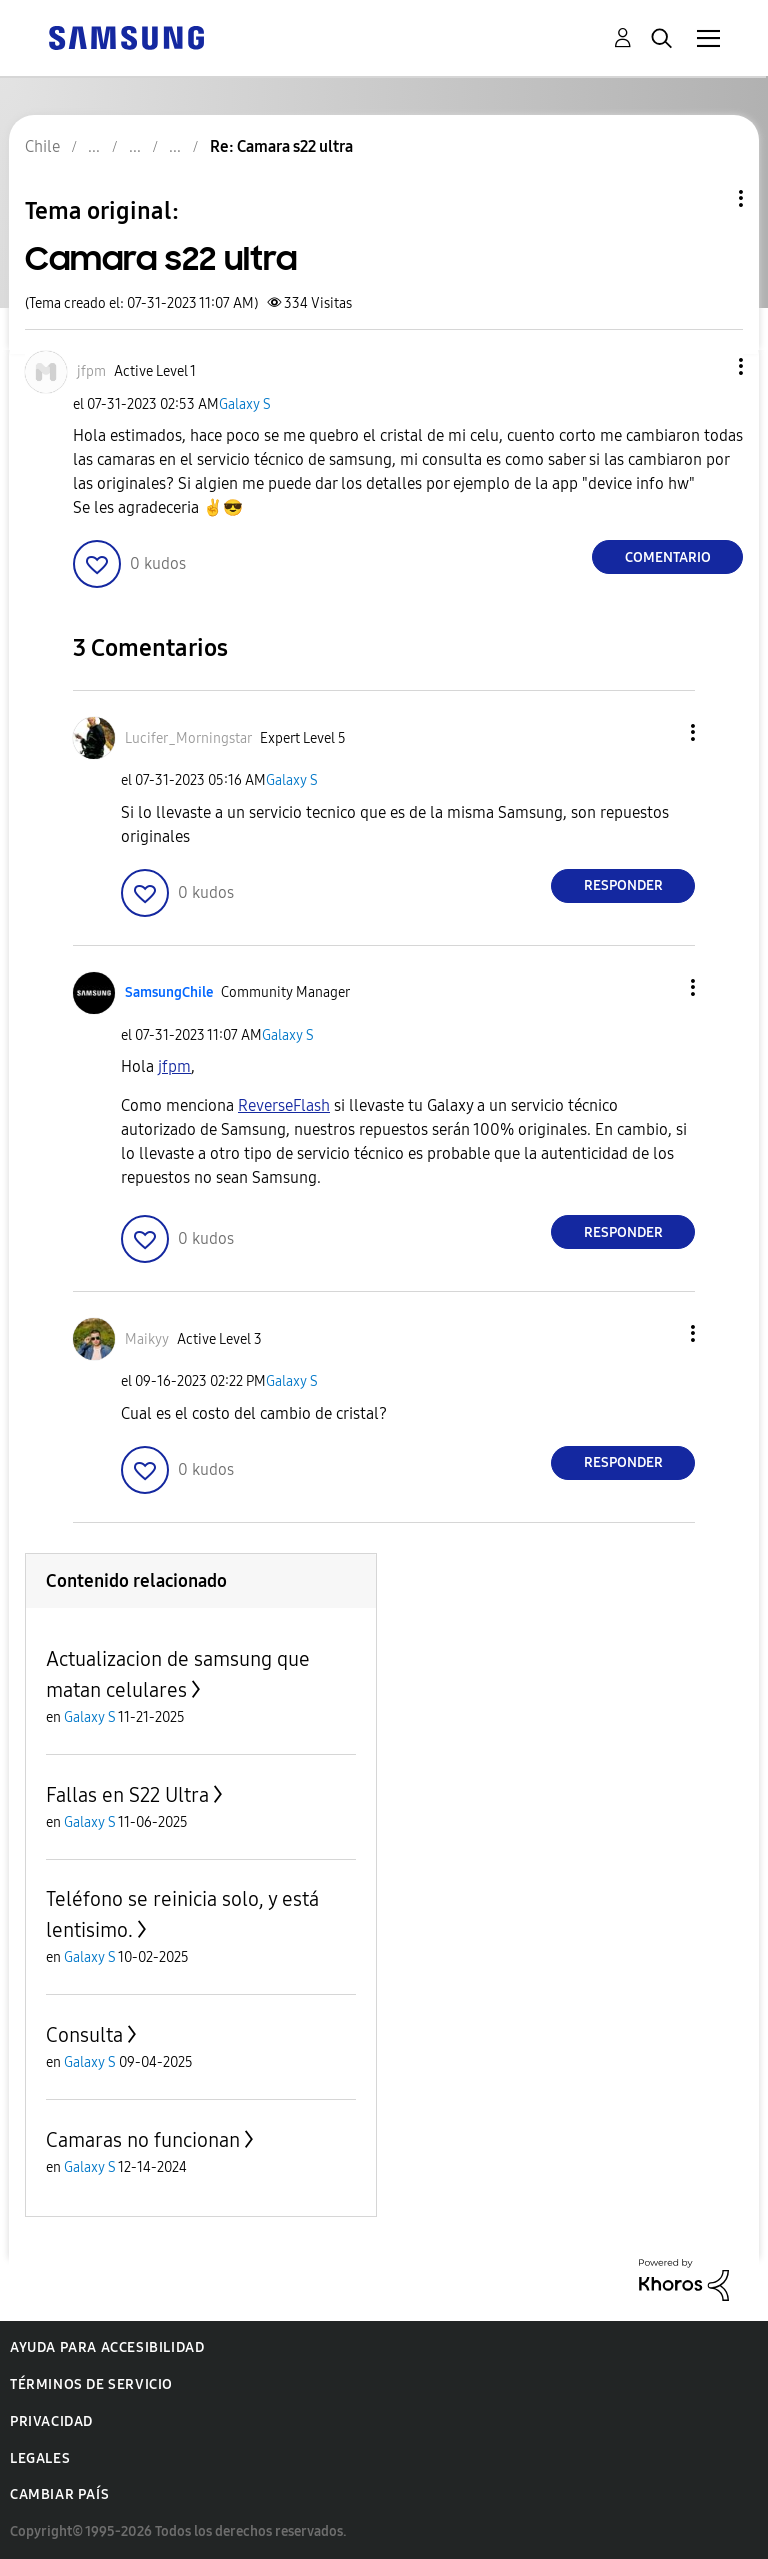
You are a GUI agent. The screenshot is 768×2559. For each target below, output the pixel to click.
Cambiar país (59, 2494)
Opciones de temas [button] (707, 198)
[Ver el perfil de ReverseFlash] (284, 1105)
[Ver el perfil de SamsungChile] (169, 992)
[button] (708, 366)
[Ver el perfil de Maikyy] (147, 1339)
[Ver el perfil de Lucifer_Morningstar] (188, 738)
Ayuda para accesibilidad (107, 2347)
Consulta (84, 2035)
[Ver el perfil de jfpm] (91, 371)
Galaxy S (245, 404)
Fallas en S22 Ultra (127, 1795)
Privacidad (51, 2421)
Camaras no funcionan (143, 2140)
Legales (40, 2458)
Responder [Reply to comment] (623, 885)
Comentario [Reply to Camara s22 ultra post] (668, 557)
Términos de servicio (91, 2384)
